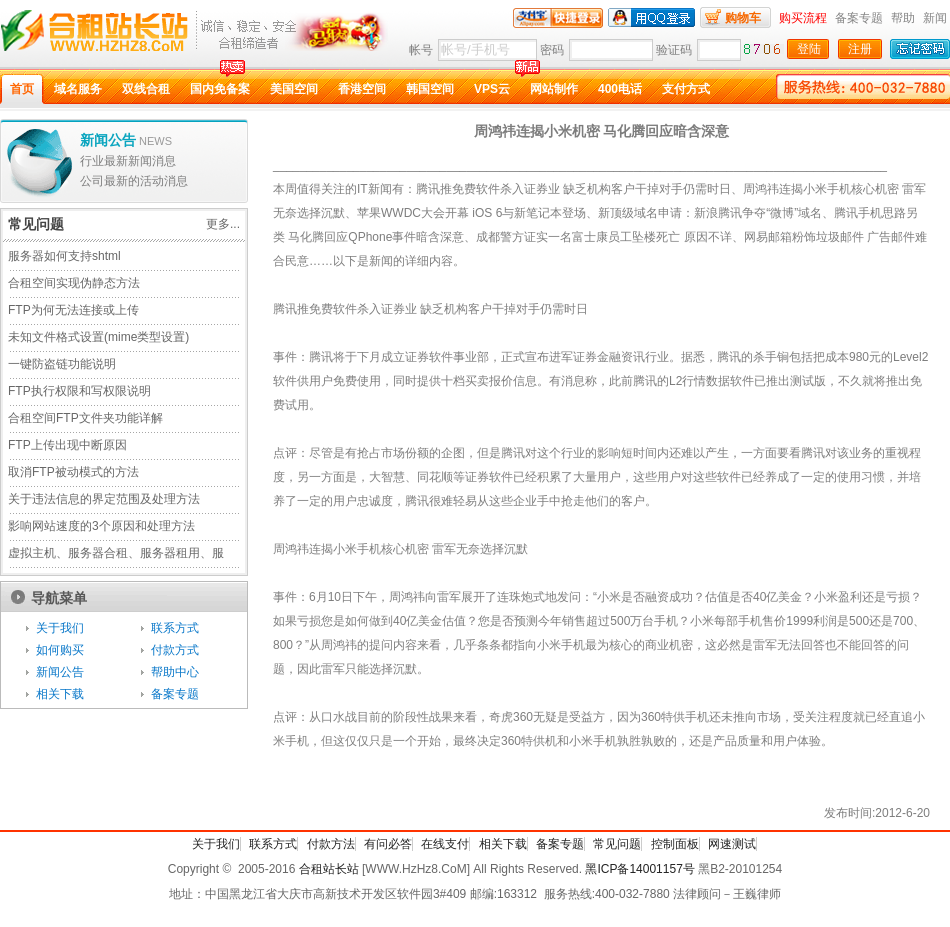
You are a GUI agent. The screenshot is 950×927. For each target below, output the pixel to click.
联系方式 (175, 628)
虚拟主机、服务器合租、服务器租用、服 (116, 553)
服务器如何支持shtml (64, 256)
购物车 (743, 18)
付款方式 (175, 650)
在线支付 (445, 844)
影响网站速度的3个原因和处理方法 (101, 526)
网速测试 (732, 844)
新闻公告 (60, 672)
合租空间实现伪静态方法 (74, 283)
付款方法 (331, 844)
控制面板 (675, 844)
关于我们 (60, 628)
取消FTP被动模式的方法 (73, 472)
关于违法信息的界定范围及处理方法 (104, 499)
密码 (552, 50)
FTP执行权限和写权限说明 (79, 391)
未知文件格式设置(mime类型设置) (98, 337)
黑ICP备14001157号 (639, 869)
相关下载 (60, 694)
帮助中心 (175, 672)
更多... (223, 224)
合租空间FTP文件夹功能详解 (85, 418)
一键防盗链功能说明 (62, 364)
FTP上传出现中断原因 (67, 445)
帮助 (903, 18)
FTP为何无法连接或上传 (73, 310)
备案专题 (859, 18)
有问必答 (388, 844)
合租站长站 (329, 869)
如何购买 (60, 650)
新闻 (935, 18)
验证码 (674, 50)
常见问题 (617, 844)
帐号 (421, 50)
